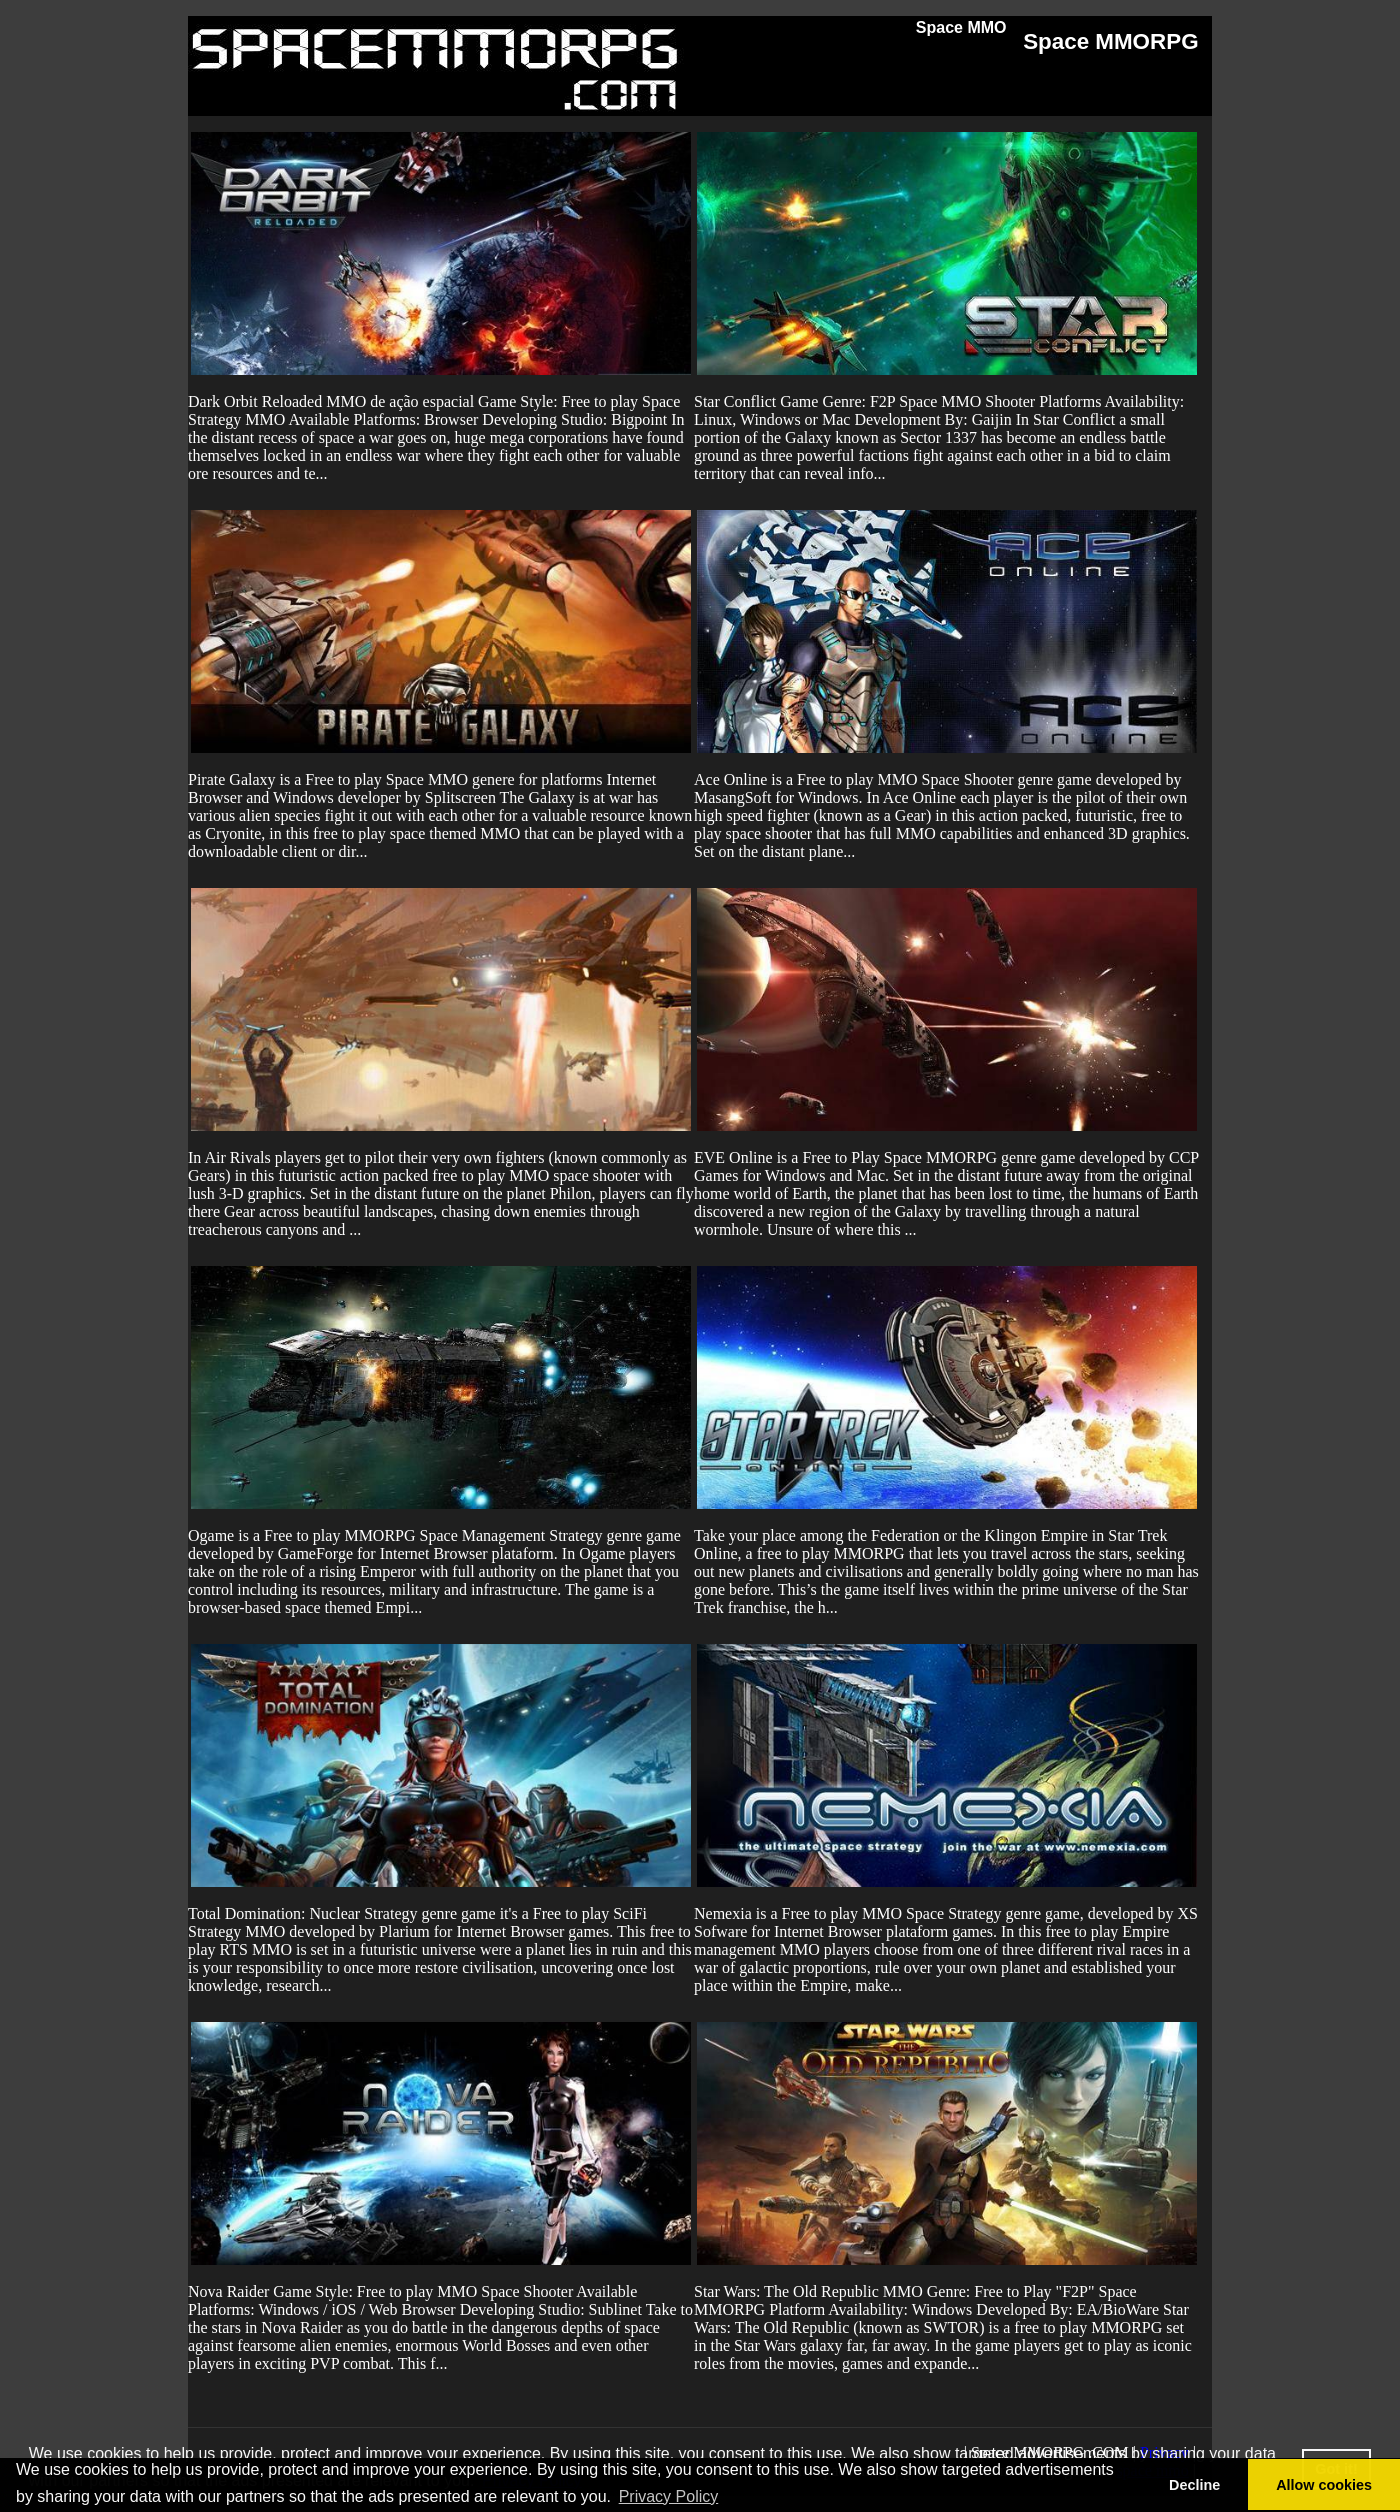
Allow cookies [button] (1324, 2485)
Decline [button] (1194, 2485)
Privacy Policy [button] (669, 2496)
